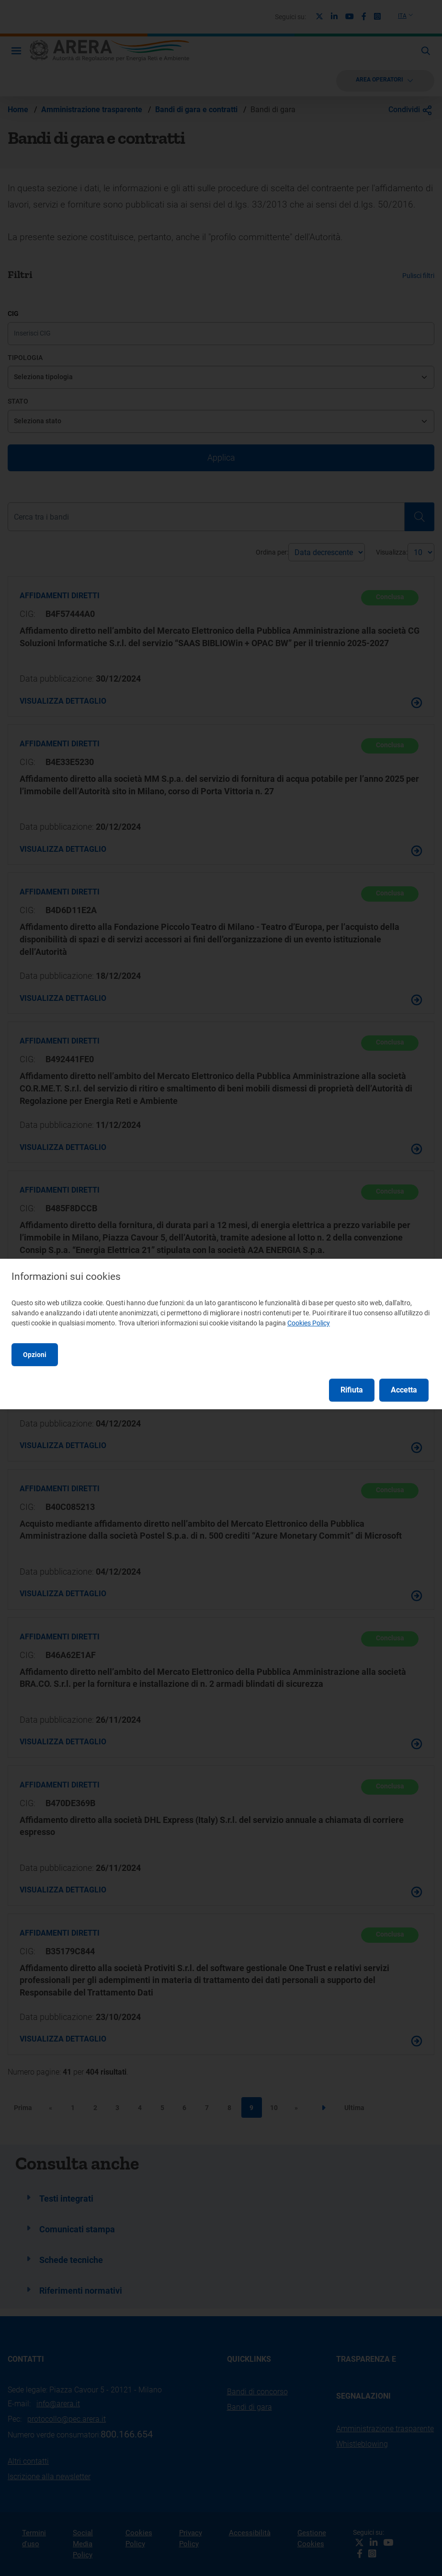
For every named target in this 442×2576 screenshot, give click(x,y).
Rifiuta (351, 1389)
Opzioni (34, 1354)
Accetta (404, 1389)
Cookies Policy (308, 1323)
